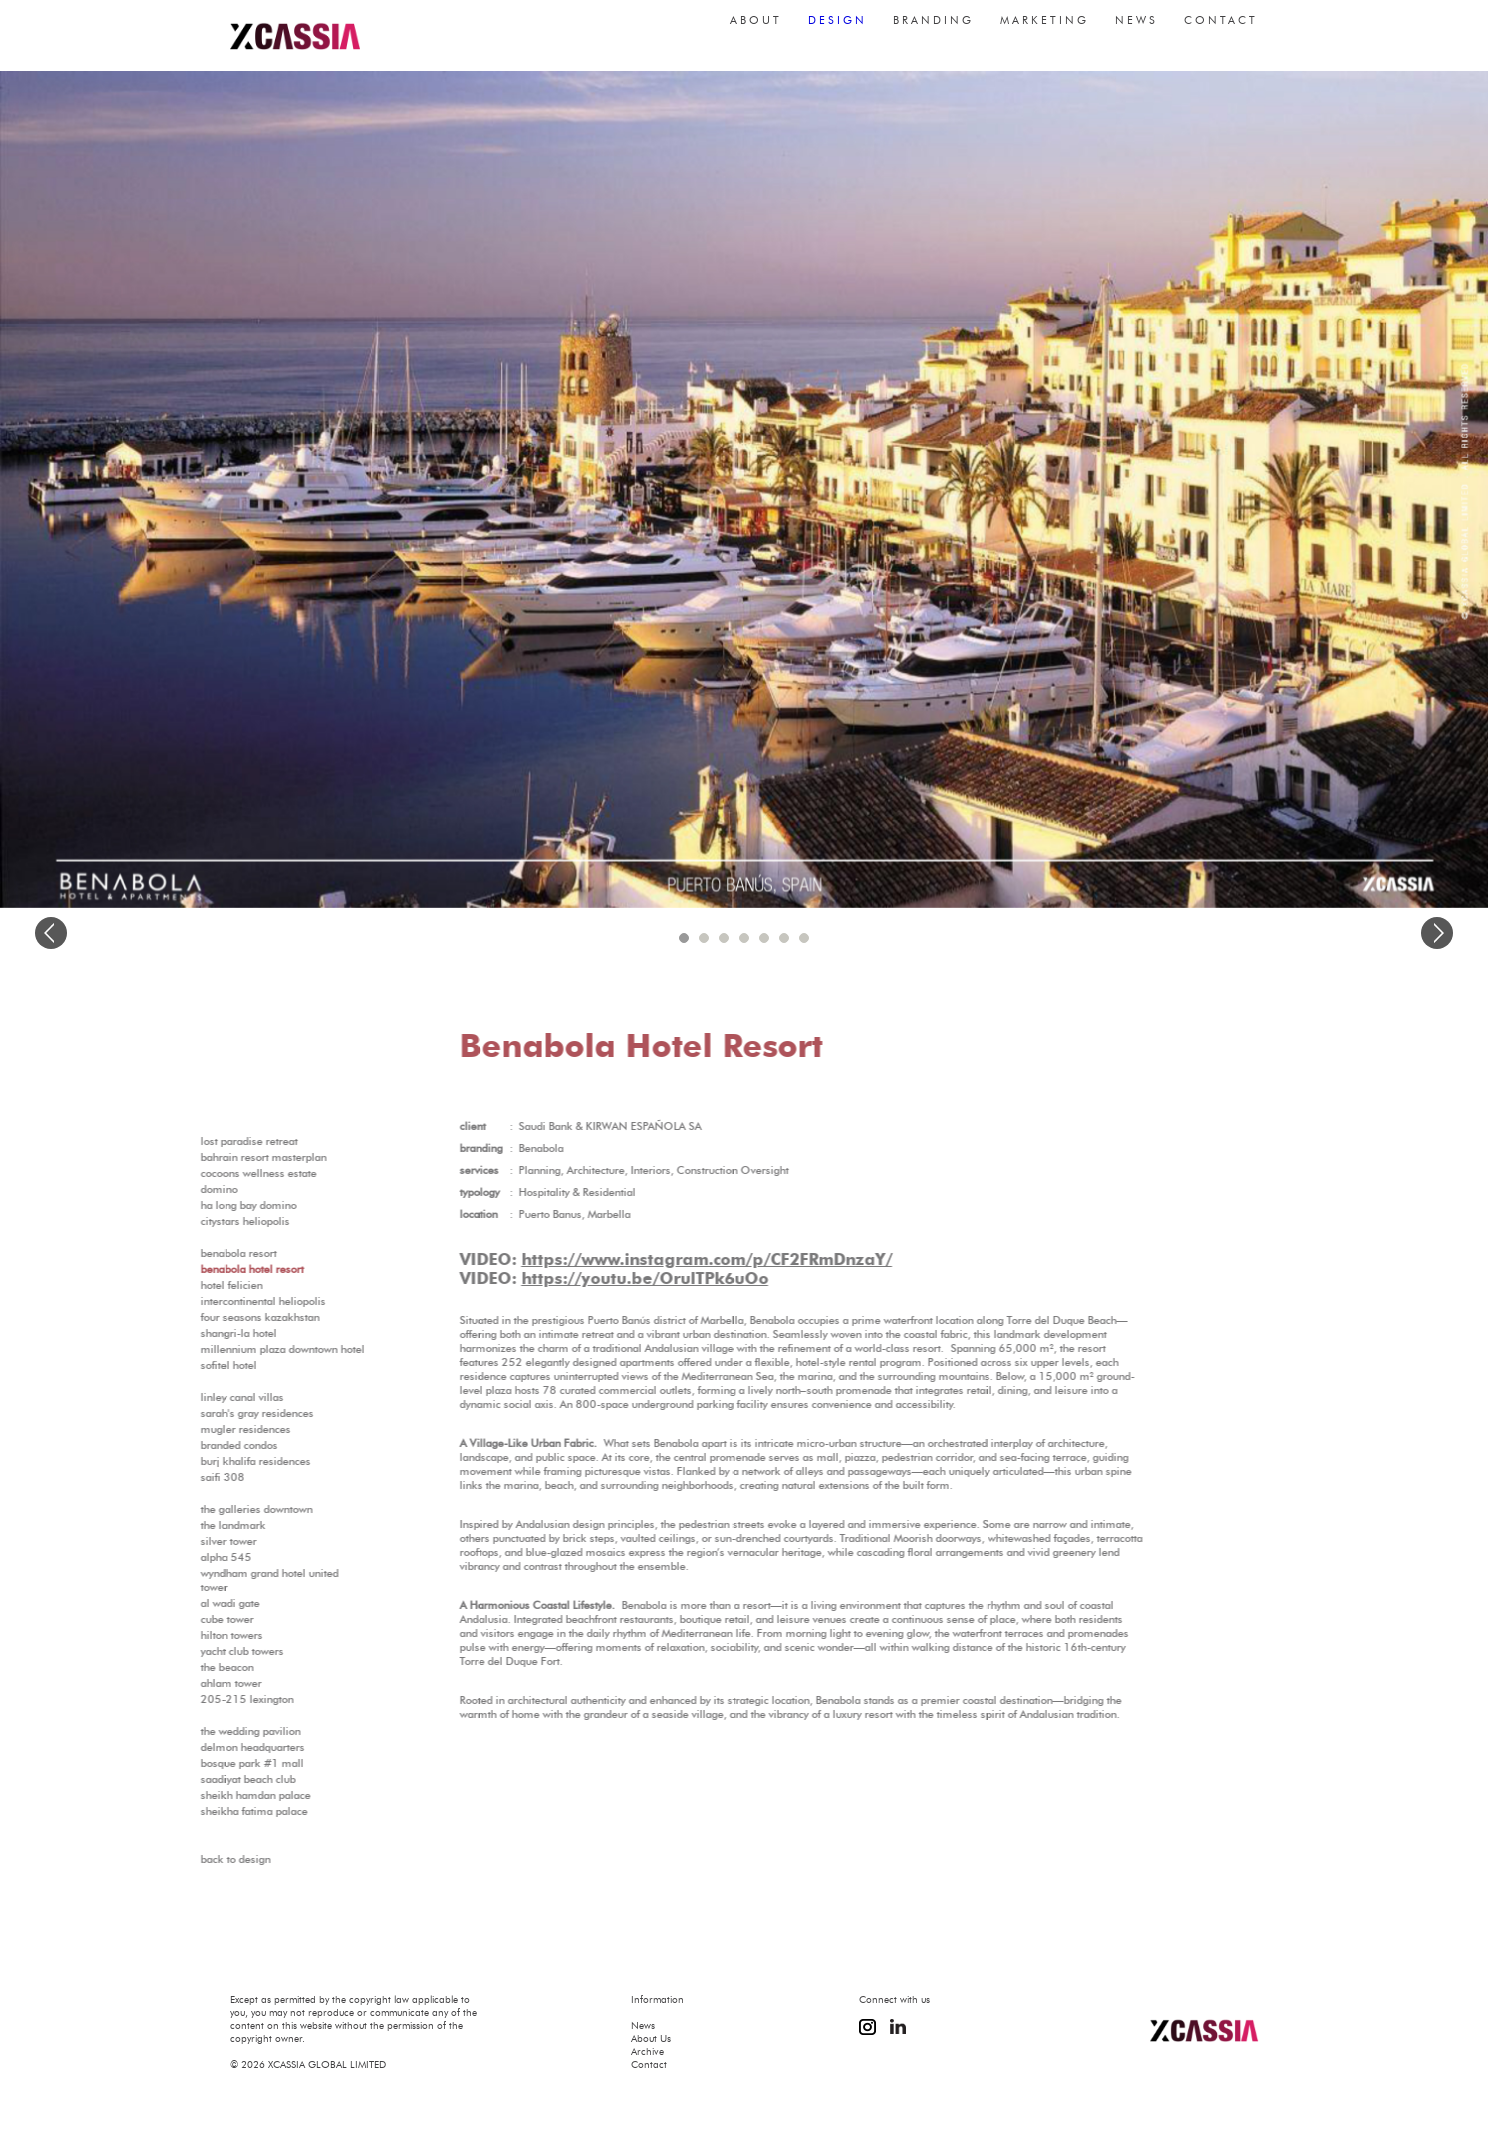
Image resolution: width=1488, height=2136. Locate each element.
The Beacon (191, 1667)
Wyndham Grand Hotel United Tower (234, 1580)
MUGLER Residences (210, 1429)
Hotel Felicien (196, 1285)
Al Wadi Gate (194, 1603)
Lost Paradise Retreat (213, 1141)
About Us (651, 2038)
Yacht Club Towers (206, 1651)
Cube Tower (191, 1619)
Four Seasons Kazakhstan (224, 1317)
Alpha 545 (190, 1557)
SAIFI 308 (187, 1477)
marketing (1044, 30)
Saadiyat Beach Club (212, 1779)
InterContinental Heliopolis (227, 1301)
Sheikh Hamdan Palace (220, 1795)
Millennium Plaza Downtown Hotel (247, 1349)
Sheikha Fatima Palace (218, 1811)
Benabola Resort (203, 1253)
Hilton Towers (196, 1635)
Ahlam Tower (195, 1683)
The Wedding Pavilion (215, 1731)
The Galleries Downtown (221, 1509)
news (1136, 30)
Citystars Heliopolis (209, 1221)
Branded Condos (203, 1445)
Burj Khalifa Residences (220, 1461)
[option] (744, 489)
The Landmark (197, 1525)
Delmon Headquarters (217, 1747)
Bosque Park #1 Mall (216, 1763)
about (756, 30)
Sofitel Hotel (193, 1365)
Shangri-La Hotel (203, 1333)
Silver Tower (193, 1541)
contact (1221, 30)
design (837, 30)
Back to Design (200, 1859)
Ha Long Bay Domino (213, 1205)
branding (933, 30)
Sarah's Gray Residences (221, 1413)
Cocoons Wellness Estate (223, 1173)
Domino (183, 1189)
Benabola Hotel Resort (216, 1269)
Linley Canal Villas (206, 1397)
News (643, 2025)
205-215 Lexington (211, 1699)
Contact (649, 2064)
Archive (647, 2051)
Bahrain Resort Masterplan (228, 1157)
